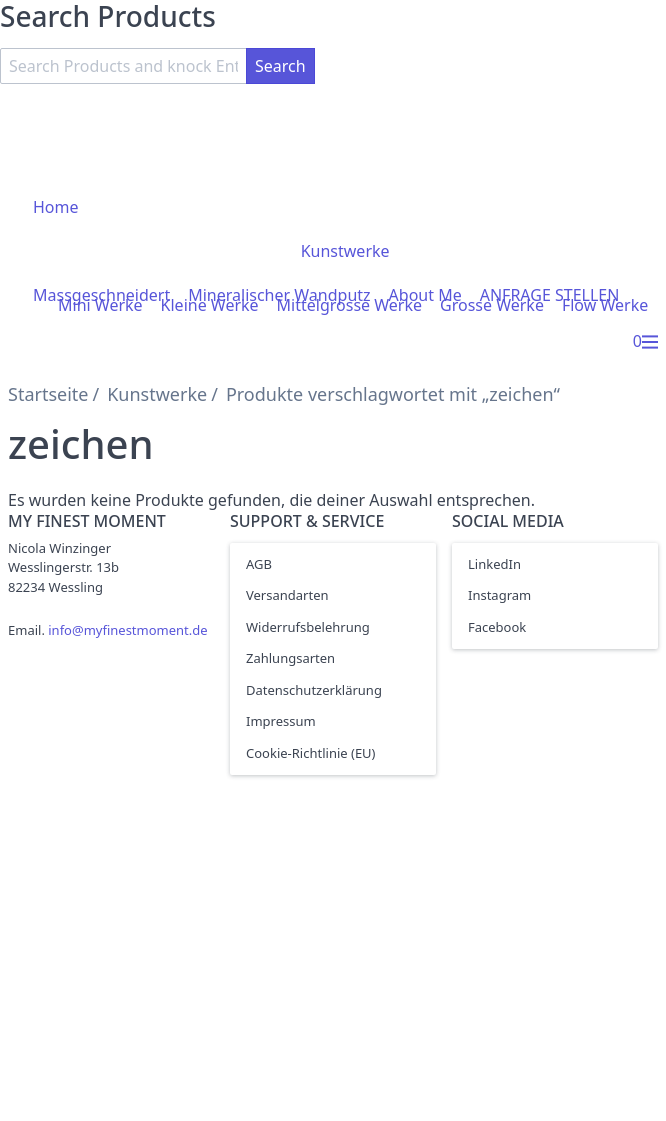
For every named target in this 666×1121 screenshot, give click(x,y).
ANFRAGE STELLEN (550, 295)
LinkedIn (494, 564)
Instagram (499, 595)
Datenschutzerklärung (314, 690)
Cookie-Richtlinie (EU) (311, 753)
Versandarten (287, 595)
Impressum (281, 721)
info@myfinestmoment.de (127, 630)
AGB (259, 564)
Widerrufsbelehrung (308, 627)
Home (56, 207)
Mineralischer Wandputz (279, 295)
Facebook (497, 627)
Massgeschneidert (101, 295)
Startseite (48, 394)
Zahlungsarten (290, 658)
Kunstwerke (345, 251)
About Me (425, 295)
